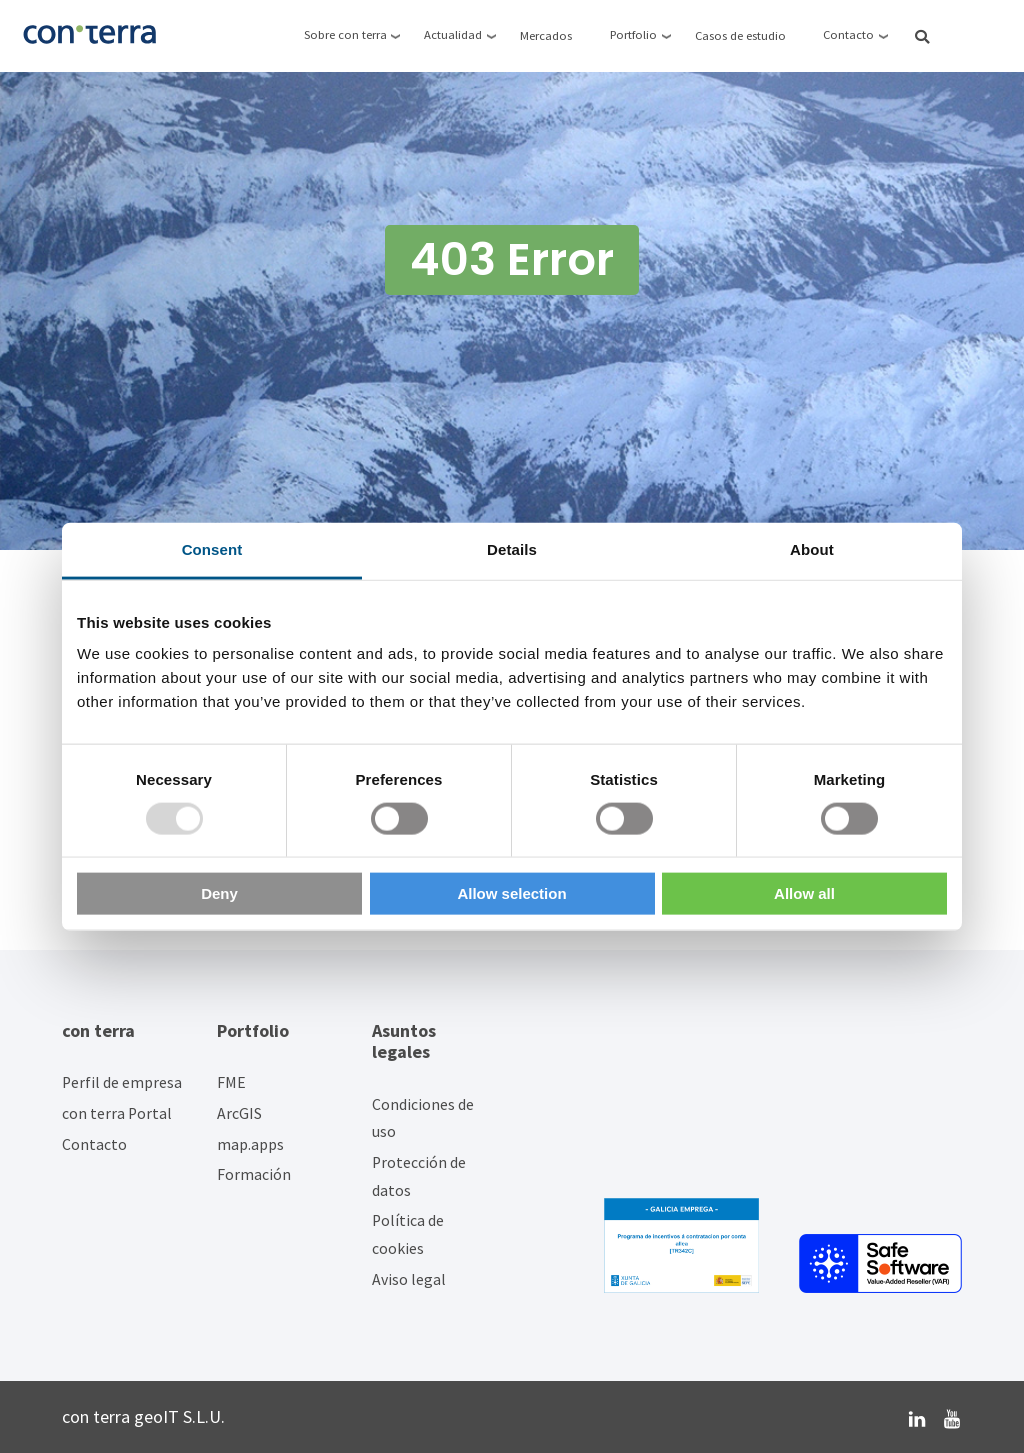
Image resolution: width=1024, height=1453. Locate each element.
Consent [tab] (212, 548)
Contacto (94, 1144)
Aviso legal (409, 1279)
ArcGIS (239, 1113)
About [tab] (812, 548)
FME (231, 1082)
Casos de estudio (740, 35)
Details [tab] (512, 548)
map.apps (250, 1144)
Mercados (546, 35)
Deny (219, 893)
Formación (254, 1174)
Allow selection (511, 893)
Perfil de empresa (122, 1082)
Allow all (804, 893)
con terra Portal (117, 1113)
